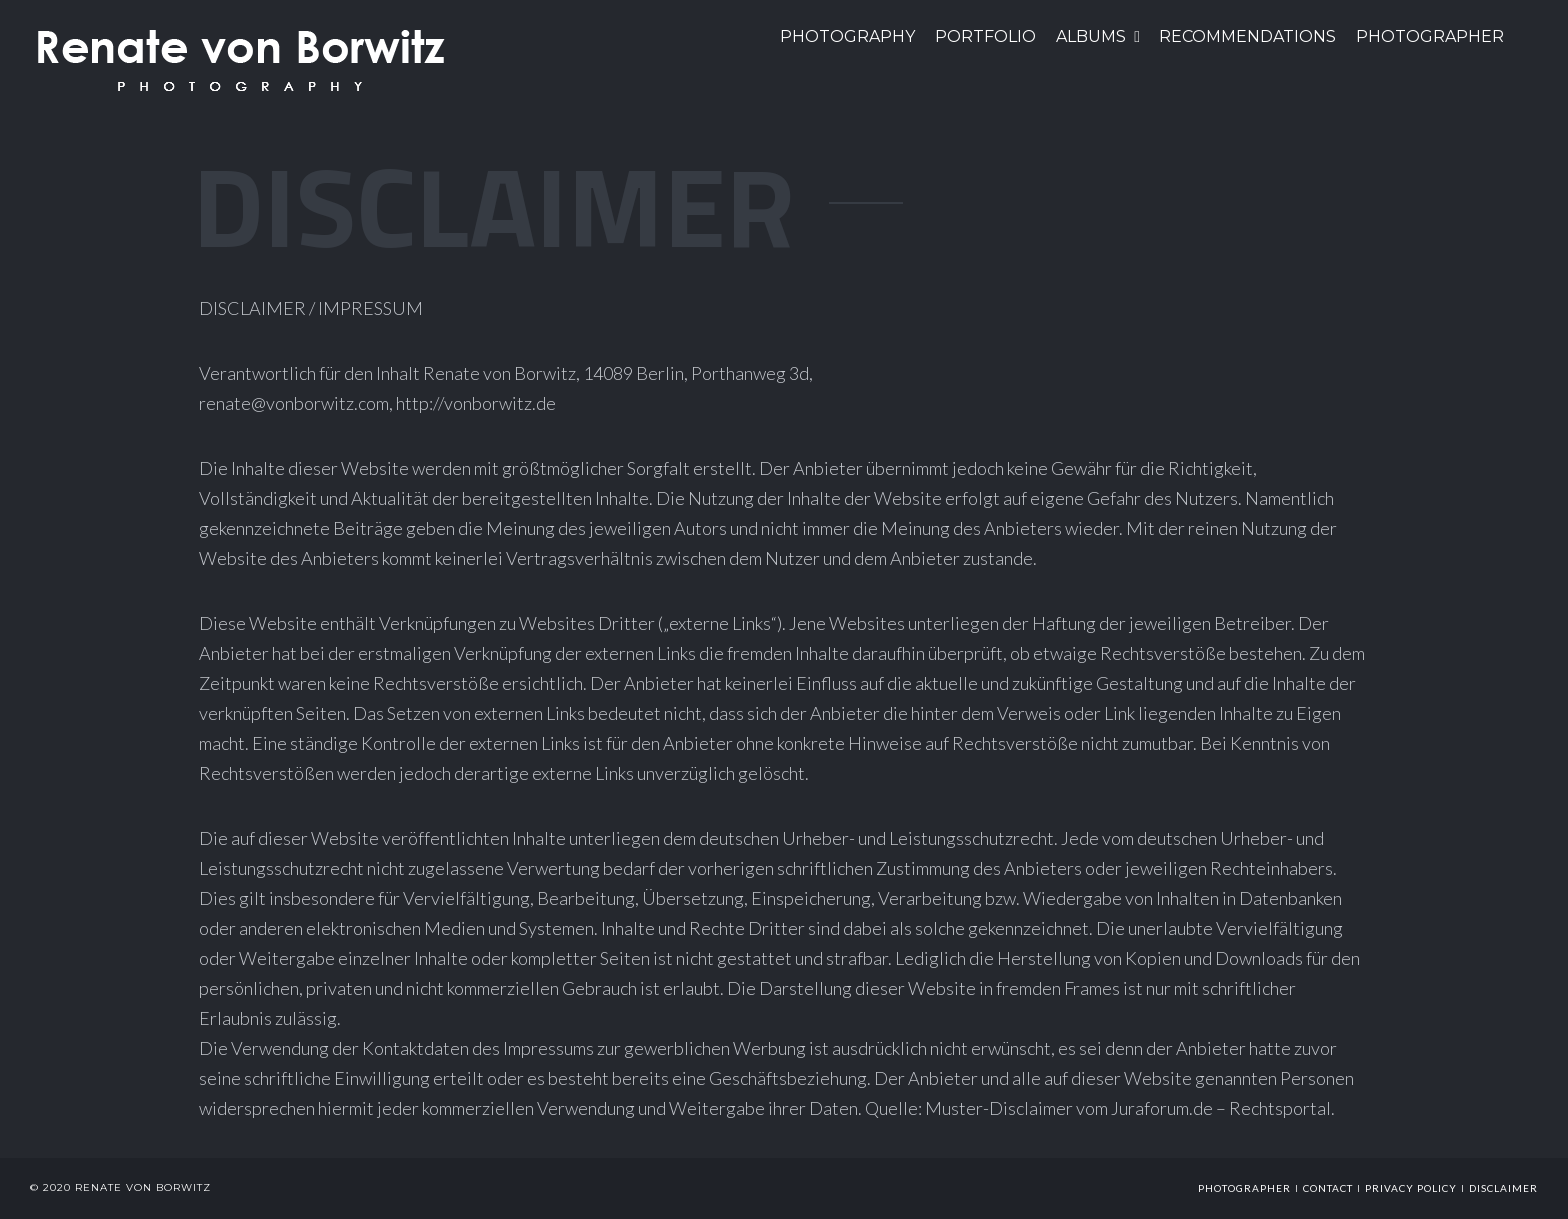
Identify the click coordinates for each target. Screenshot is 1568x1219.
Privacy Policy (1411, 1188)
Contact (1328, 1188)
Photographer (1430, 36)
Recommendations (1247, 36)
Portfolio (985, 36)
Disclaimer (1503, 1188)
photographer (1244, 1188)
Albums (1091, 36)
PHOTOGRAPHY (847, 36)
